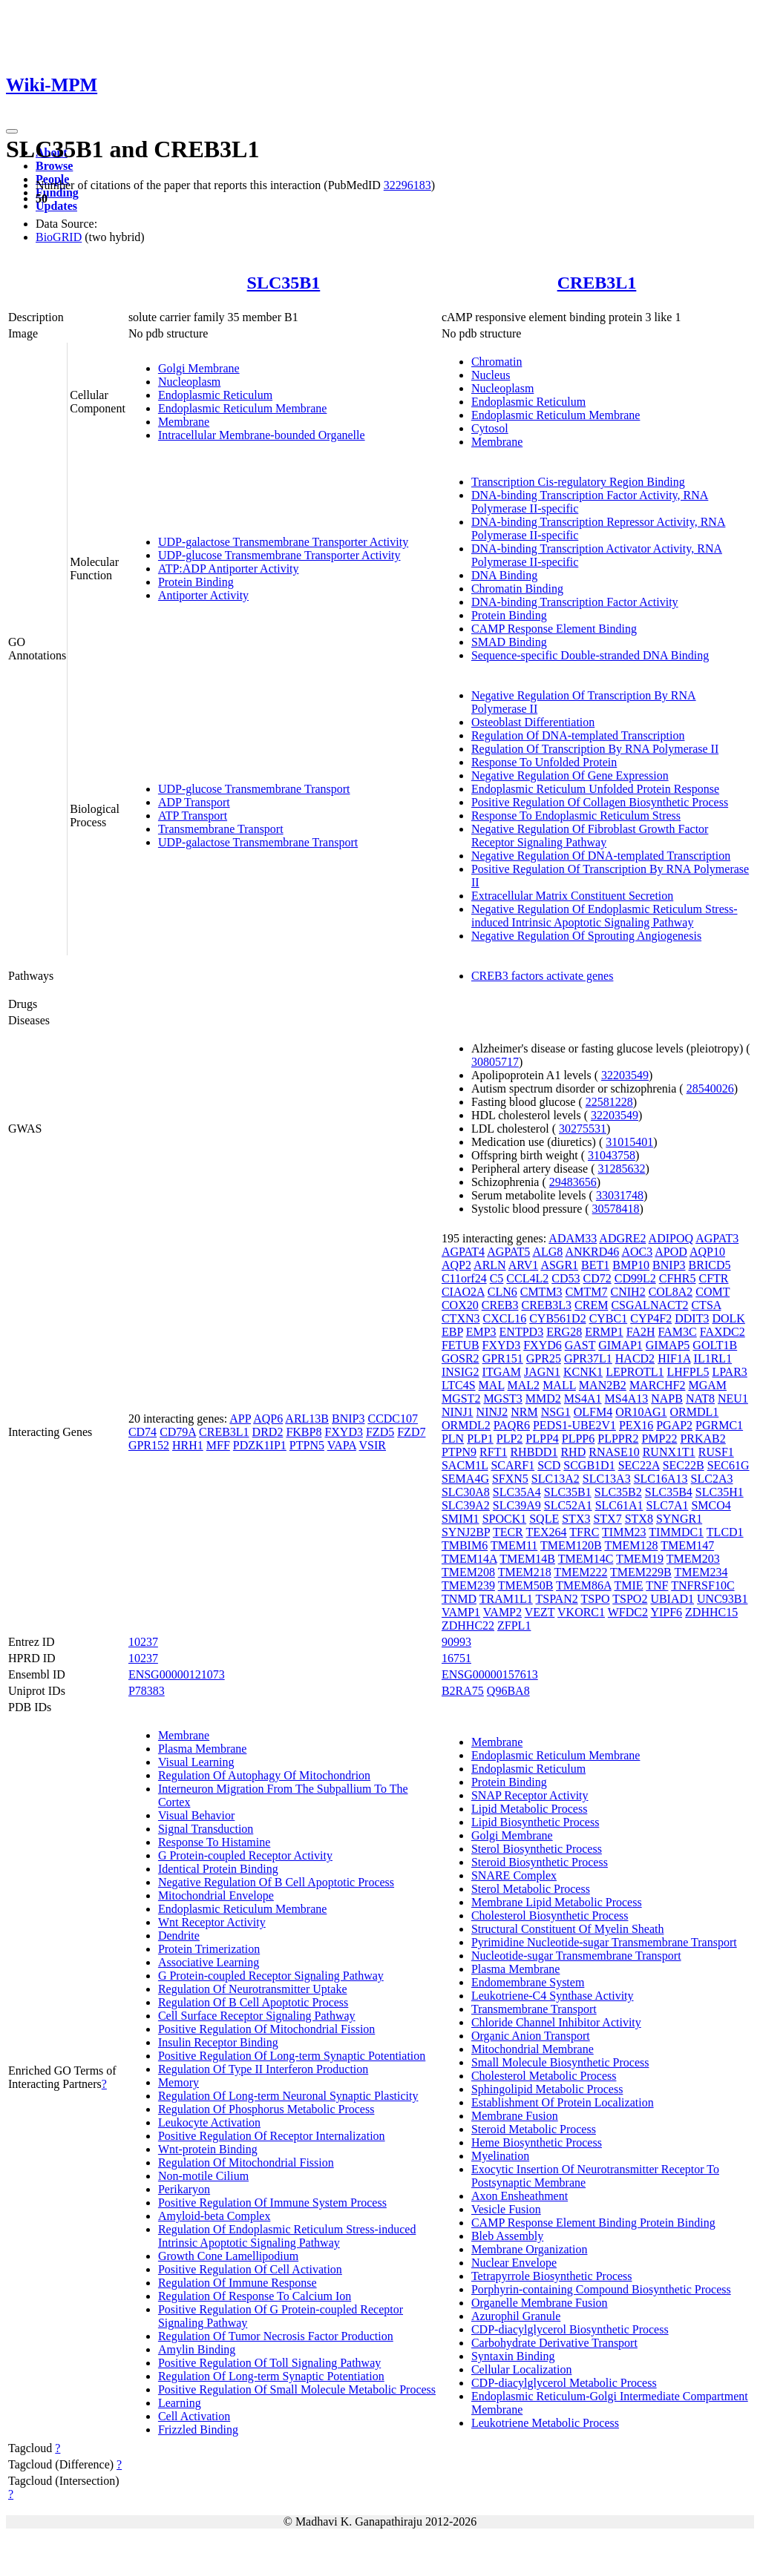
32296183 (407, 185)
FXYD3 (343, 1432)
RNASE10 (614, 1452)
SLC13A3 (607, 1478)
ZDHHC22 (468, 1625)
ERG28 (564, 1331)
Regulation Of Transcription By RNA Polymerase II (594, 748)
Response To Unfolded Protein (544, 762)
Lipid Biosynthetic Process (535, 1822)
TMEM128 (631, 1545)
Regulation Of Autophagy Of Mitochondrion (264, 1775)
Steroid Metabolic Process (533, 2129)
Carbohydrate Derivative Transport (554, 2342)
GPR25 (543, 1358)
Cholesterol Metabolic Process (544, 2075)
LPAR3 (729, 1372)
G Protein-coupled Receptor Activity (245, 1855)
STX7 (607, 1518)
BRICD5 (710, 1265)
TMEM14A (469, 1558)
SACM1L (465, 1465)
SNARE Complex (514, 1875)
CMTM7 (587, 1291)
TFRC (584, 1532)
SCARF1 (512, 1465)
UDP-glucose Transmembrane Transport (254, 789)
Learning (179, 2403)
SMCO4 (710, 1505)
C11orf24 (464, 1278)
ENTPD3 (521, 1331)
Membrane (183, 421)
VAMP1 (461, 1612)
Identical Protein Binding (218, 1868)
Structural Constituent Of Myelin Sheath (567, 1929)
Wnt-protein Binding (208, 2149)
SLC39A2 (466, 1505)
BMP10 (630, 1265)
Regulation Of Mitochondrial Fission (246, 2162)
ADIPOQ (671, 1238)
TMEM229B (641, 1572)
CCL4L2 (527, 1278)
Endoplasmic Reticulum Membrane (242, 408)
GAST (580, 1345)
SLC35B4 (668, 1492)
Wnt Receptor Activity (212, 1922)
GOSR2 (460, 1358)
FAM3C (677, 1331)
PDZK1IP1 (259, 1445)
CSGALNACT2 (649, 1305)
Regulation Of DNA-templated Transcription (578, 735)
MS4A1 (583, 1398)
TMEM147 (687, 1545)
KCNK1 (583, 1372)
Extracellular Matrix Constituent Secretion (572, 895)
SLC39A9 (517, 1505)
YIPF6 (666, 1612)
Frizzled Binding (198, 2429)
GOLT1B (714, 1345)
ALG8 (547, 1251)
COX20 (460, 1305)
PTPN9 (459, 1452)
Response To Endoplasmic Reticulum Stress (576, 815)
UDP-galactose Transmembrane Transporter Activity (283, 542)
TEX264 (545, 1532)
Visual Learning (196, 1762)
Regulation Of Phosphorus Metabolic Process (266, 2109)
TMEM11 (514, 1545)
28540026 (710, 1088)
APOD (671, 1251)
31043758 (611, 1155)
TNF (657, 1585)
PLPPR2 (617, 1438)
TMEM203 (693, 1558)
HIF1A (674, 1358)
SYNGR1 (679, 1518)
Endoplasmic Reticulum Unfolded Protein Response (595, 789)
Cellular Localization (521, 2369)
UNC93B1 (722, 1598)
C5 (497, 1278)
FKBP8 (303, 1432)
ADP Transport (194, 802)
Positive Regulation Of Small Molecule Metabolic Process (297, 2389)
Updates (56, 206)
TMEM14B (527, 1558)
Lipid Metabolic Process (529, 1808)
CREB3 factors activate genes (542, 975)
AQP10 (707, 1251)
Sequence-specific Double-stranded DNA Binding (590, 655)
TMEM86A (584, 1585)
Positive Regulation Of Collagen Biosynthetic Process (599, 802)
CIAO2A (463, 1291)
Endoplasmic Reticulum (215, 395)
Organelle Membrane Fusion (539, 2302)
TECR (508, 1532)
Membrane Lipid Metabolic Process (556, 1902)
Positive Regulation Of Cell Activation (250, 2269)
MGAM (707, 1385)
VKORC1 (581, 1612)
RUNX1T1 (669, 1452)
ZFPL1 (514, 1625)
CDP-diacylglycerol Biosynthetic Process (570, 2329)
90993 (456, 1641)
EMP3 (481, 1331)
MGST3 (502, 1398)
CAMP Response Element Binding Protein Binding (593, 2222)
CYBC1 (608, 1318)
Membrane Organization (529, 2249)
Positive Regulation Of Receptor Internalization (271, 2135)
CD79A (178, 1432)
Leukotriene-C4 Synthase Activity (552, 1995)
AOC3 (636, 1251)
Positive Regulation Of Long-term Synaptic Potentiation (291, 2055)
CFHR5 (677, 1278)
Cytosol (489, 428)
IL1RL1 (713, 1358)
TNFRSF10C (702, 1585)
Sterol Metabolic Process (530, 1888)
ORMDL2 (466, 1425)
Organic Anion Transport (530, 2035)
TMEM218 (524, 1572)
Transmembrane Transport (221, 829)
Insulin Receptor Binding (218, 2042)
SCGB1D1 (589, 1465)
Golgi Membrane (199, 368)
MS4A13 (627, 1398)
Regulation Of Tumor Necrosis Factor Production (275, 2336)
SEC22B (683, 1465)
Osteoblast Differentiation (532, 722)
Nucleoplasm (189, 381)
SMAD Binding (509, 642)
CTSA (706, 1305)
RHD (573, 1452)
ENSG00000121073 (176, 1674)
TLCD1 (725, 1532)
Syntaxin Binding (512, 2356)
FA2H (640, 1331)
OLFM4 (593, 1412)
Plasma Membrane (202, 1748)
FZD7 (411, 1432)
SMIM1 (460, 1518)
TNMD (459, 1598)
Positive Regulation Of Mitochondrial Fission (266, 2029)
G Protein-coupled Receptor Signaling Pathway (271, 1975)
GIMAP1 (620, 1345)
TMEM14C (586, 1558)
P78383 (146, 1690)
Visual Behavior (196, 1815)
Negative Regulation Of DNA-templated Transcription (600, 855)
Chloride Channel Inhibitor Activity (556, 2022)
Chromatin (496, 361)
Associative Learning (208, 1962)
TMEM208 (468, 1572)
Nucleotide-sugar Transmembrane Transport (576, 1955)
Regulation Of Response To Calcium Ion (254, 2296)
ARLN (490, 1265)
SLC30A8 (466, 1492)
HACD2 (635, 1358)
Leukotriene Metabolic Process (545, 2423)
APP (240, 1418)
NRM (524, 1412)
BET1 (595, 1265)
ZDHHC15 (711, 1612)
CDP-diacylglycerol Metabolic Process (564, 2382)
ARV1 (523, 1265)
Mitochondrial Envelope (216, 1895)
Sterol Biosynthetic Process (536, 1848)
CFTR (714, 1278)
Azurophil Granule (515, 2316)
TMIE (628, 1585)
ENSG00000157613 (490, 1674)
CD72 (597, 1278)
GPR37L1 (588, 1358)
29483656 (573, 1182)
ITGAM (501, 1372)
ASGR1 (559, 1265)
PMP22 (659, 1438)
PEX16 (636, 1425)
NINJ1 (458, 1412)
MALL (559, 1385)
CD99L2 (635, 1278)
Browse (54, 165)
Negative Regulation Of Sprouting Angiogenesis (586, 935)
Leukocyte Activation (209, 2122)
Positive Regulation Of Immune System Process (272, 2202)
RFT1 (493, 1452)
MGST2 (461, 1398)
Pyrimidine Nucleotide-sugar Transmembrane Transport (604, 1942)
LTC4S (459, 1385)
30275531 (582, 1128)
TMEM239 (468, 1585)
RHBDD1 (533, 1452)
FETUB (460, 1345)
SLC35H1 (719, 1492)
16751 (456, 1658)
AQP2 (456, 1265)
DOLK (728, 1318)
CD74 (142, 1432)
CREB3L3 (547, 1305)
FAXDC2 (722, 1331)
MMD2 (543, 1398)
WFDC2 (628, 1612)
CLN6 (502, 1291)
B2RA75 (463, 1690)
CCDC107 (392, 1418)
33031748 (619, 1195)
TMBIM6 (465, 1545)
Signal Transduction (205, 1828)
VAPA (341, 1445)
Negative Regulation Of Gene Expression (570, 775)
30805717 (495, 1061)
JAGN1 (542, 1372)
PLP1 (480, 1438)
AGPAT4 (463, 1251)
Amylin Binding (196, 2349)
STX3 (576, 1518)
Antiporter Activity (203, 595)
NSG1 (556, 1412)
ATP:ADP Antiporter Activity (228, 568)
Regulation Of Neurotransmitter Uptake (252, 1989)
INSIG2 (460, 1372)
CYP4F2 (651, 1318)
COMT (712, 1291)
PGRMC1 (719, 1425)
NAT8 (700, 1398)
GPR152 (148, 1445)
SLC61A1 (619, 1505)
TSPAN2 (556, 1598)
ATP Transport (192, 815)
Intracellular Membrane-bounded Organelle (261, 435)
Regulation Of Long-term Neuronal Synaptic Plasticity (288, 2095)
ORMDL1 (694, 1412)
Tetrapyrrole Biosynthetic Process (551, 2276)
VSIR (372, 1445)
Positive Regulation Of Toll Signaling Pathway (269, 2362)
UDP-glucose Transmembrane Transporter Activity (279, 555)
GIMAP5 (668, 1345)
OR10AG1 (640, 1412)
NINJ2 (492, 1412)
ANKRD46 (592, 1251)
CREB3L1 (597, 282)
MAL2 (524, 1385)
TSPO (594, 1598)
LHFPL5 (688, 1372)
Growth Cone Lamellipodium (228, 2256)
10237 (143, 1641)
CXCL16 (505, 1318)
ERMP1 (604, 1331)
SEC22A (639, 1465)
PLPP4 (541, 1438)
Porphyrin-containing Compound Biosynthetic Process (601, 2289)
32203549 (625, 1075)
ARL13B (307, 1418)
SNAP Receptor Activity (530, 1795)
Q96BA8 (508, 1690)
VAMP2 (502, 1612)
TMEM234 (700, 1572)
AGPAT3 (716, 1238)
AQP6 (268, 1418)
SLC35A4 (517, 1492)
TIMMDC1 (676, 1532)
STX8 (639, 1518)
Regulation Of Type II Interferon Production (263, 2069)
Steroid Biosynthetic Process (539, 1862)
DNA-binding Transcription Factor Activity (574, 602)
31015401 (629, 1142)
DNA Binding (504, 575)
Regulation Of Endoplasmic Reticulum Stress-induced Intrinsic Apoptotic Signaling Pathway (287, 2236)
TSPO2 (629, 1598)
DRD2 (268, 1432)
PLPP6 (578, 1438)
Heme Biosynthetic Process (536, 2142)
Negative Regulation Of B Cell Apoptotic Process (276, 1882)
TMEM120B (571, 1545)
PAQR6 (512, 1425)
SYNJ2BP (466, 1532)
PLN (453, 1438)
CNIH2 (628, 1291)
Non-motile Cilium (203, 2176)
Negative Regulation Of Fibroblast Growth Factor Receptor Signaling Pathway (590, 836)
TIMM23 (624, 1532)
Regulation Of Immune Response (237, 2282)
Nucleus (490, 375)
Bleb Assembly (507, 2236)
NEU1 (733, 1398)
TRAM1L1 (506, 1598)
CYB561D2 (557, 1318)
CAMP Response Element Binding (554, 628)
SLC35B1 (284, 282)
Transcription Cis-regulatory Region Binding (578, 481)
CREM (591, 1305)
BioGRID (59, 237)
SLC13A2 (555, 1478)
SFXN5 (510, 1478)
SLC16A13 (661, 1478)
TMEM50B (526, 1585)
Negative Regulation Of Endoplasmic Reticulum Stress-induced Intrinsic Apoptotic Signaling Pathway (604, 916)
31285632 (622, 1168)
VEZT (540, 1612)
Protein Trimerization (209, 1949)
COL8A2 (671, 1291)
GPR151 (502, 1358)
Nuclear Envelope (514, 2262)
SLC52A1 (568, 1505)
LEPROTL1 (635, 1372)
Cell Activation (194, 2416)
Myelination (500, 2156)
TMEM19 (640, 1558)
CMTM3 (541, 1291)
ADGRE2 (622, 1238)
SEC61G (728, 1465)
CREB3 (500, 1305)
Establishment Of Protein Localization (562, 2102)
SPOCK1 (504, 1518)
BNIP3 (348, 1418)
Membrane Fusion (514, 2115)
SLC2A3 (712, 1478)
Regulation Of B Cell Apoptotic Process (253, 2002)
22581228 (609, 1102)
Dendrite (179, 1935)
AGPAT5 (508, 1251)
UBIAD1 (672, 1598)
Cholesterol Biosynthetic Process (550, 1915)
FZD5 (380, 1432)
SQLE (544, 1518)
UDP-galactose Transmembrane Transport (258, 842)
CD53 (565, 1278)
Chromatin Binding (517, 588)
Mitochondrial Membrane (532, 2049)
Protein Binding (196, 582)
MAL (492, 1385)
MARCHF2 (657, 1385)
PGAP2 (674, 1425)
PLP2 (510, 1438)
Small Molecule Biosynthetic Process (560, 2062)
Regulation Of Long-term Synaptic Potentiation (271, 2376)
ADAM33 (572, 1238)
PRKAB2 (702, 1438)
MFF (218, 1445)
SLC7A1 (667, 1505)
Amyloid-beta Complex (214, 2216)
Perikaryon (184, 2189)
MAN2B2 (602, 1385)
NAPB (667, 1398)
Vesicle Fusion (506, 2209)
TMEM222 (580, 1572)
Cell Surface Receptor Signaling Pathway (257, 2015)
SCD (548, 1465)
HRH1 (187, 1445)
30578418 (616, 1208)
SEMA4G (465, 1478)
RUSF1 (716, 1452)
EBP (452, 1331)
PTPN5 (306, 1445)
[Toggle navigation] (12, 131)
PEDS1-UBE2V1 (574, 1425)
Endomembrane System (527, 1982)
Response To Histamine (214, 1842)
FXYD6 (542, 1345)
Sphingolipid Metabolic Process (547, 2089)
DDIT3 (692, 1318)
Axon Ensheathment (519, 2196)
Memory (178, 2082)
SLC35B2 (618, 1492)
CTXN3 (461, 1318)
